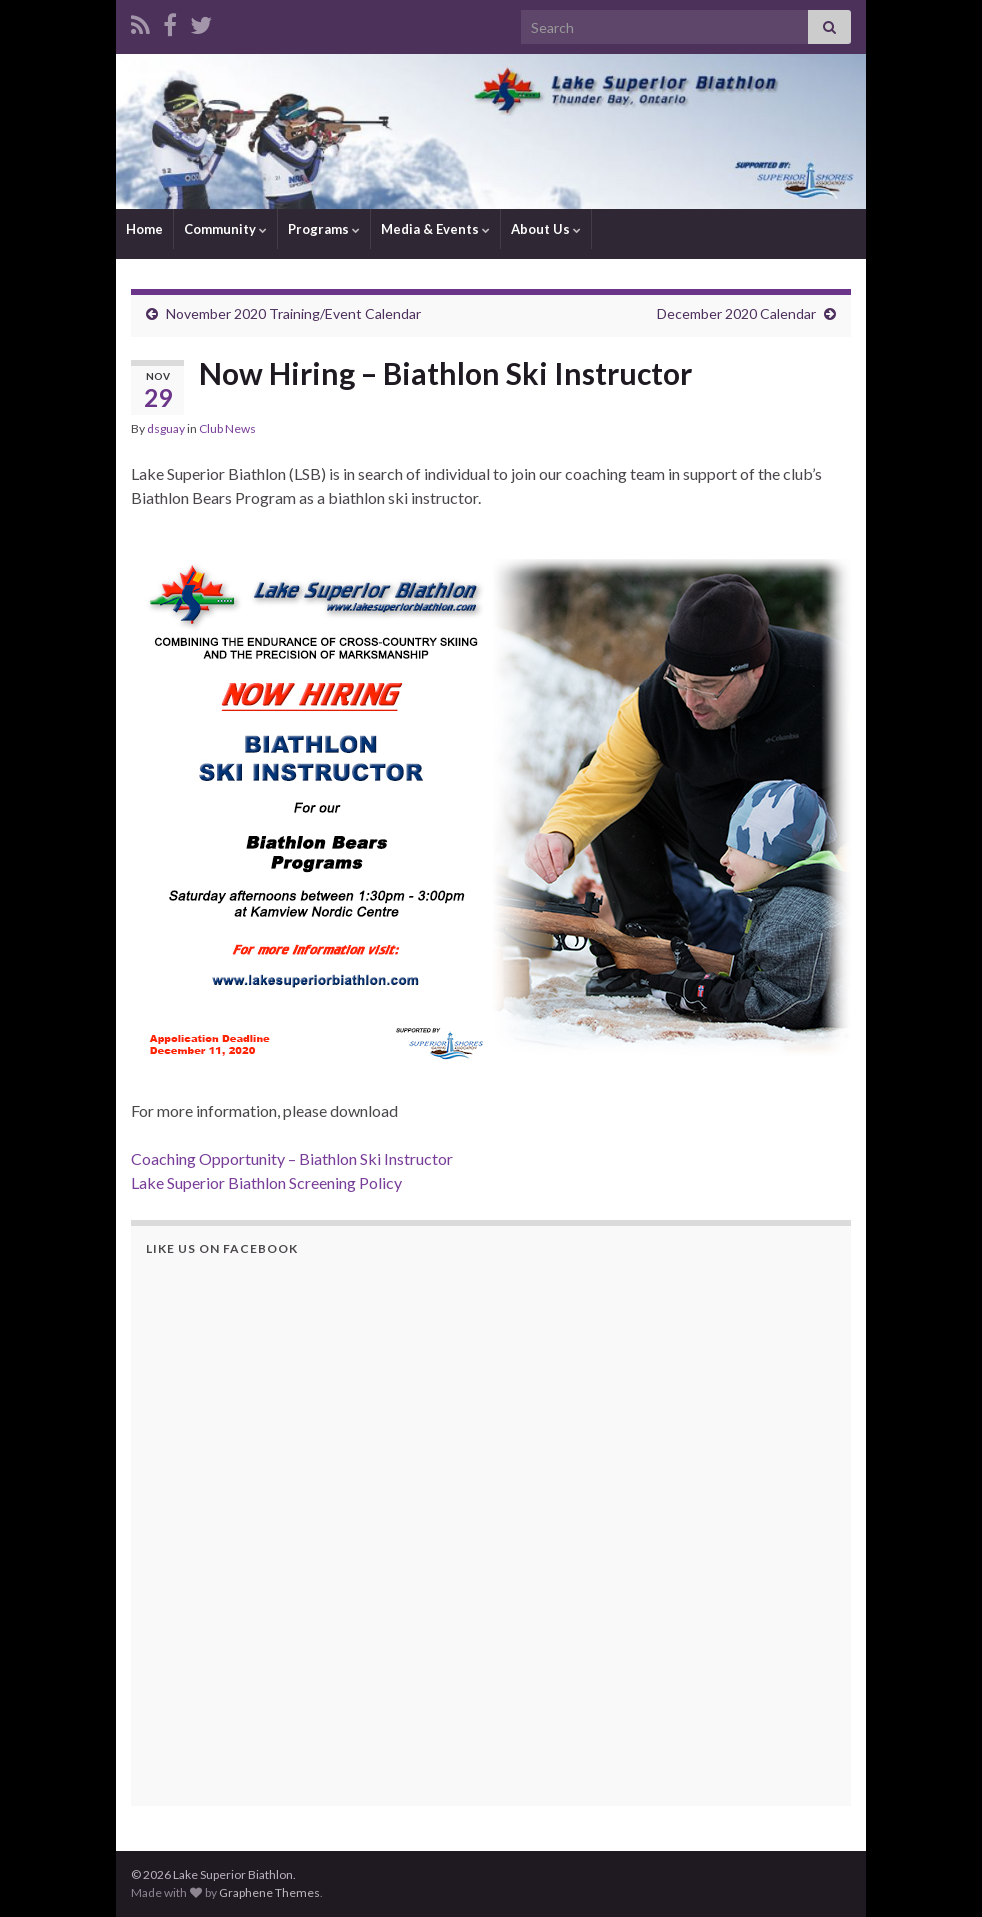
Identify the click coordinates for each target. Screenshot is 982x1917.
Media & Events (435, 229)
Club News (227, 428)
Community (225, 229)
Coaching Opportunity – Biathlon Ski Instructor (292, 1158)
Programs (324, 229)
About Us (546, 229)
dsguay (166, 428)
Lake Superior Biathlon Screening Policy (266, 1182)
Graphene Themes (269, 1892)
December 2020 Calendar (736, 313)
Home (144, 229)
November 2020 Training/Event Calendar (293, 313)
